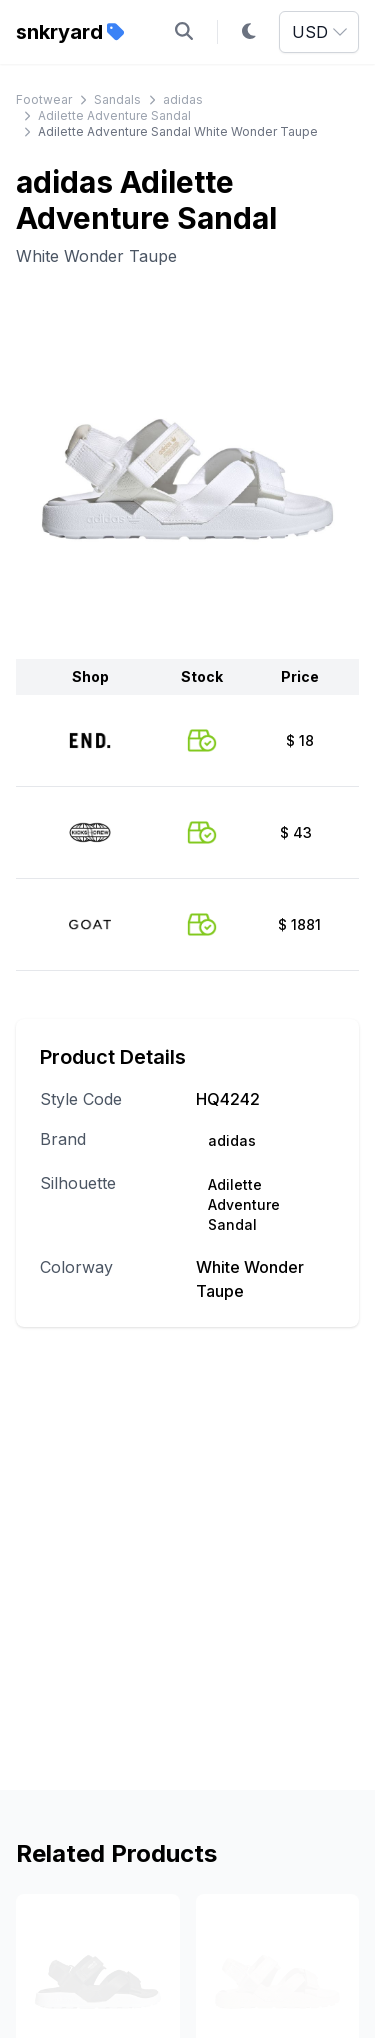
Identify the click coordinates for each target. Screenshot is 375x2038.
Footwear (44, 99)
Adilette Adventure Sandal (114, 115)
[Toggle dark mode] (249, 32)
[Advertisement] (187, 1586)
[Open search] (184, 32)
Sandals (117, 99)
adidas (183, 99)
